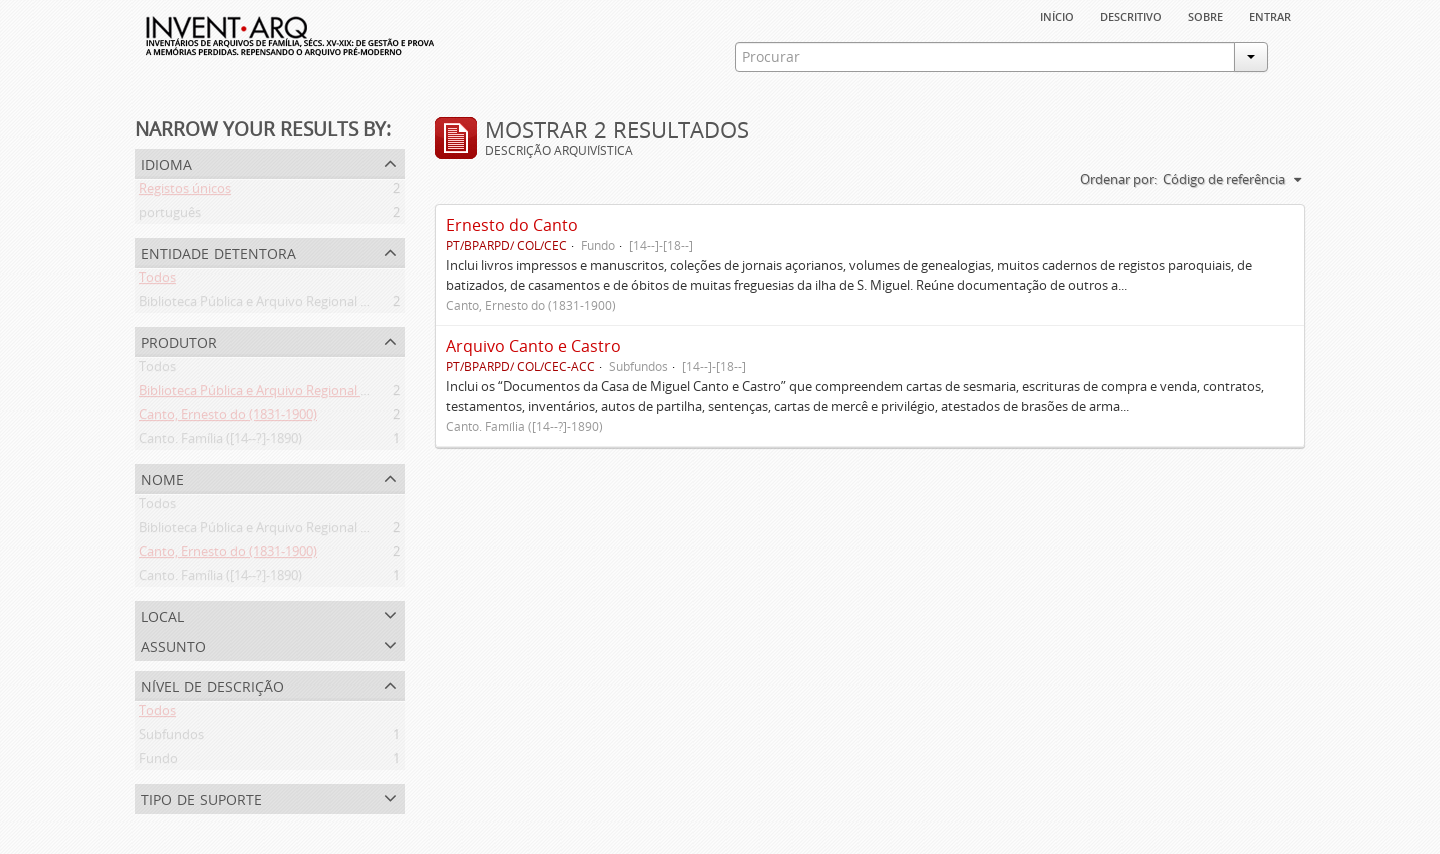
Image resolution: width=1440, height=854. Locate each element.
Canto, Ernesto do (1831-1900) (228, 418)
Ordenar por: (1118, 179)
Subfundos (171, 738)
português (170, 216)
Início (1057, 15)
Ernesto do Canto (512, 225)
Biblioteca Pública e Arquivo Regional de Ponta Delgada (302, 305)
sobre (1205, 15)
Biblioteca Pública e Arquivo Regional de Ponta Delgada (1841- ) (325, 394)
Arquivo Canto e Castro (533, 346)
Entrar (1270, 15)
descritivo (1131, 15)
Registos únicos (185, 192)
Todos (157, 281)
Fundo (158, 762)
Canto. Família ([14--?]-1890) (220, 442)
